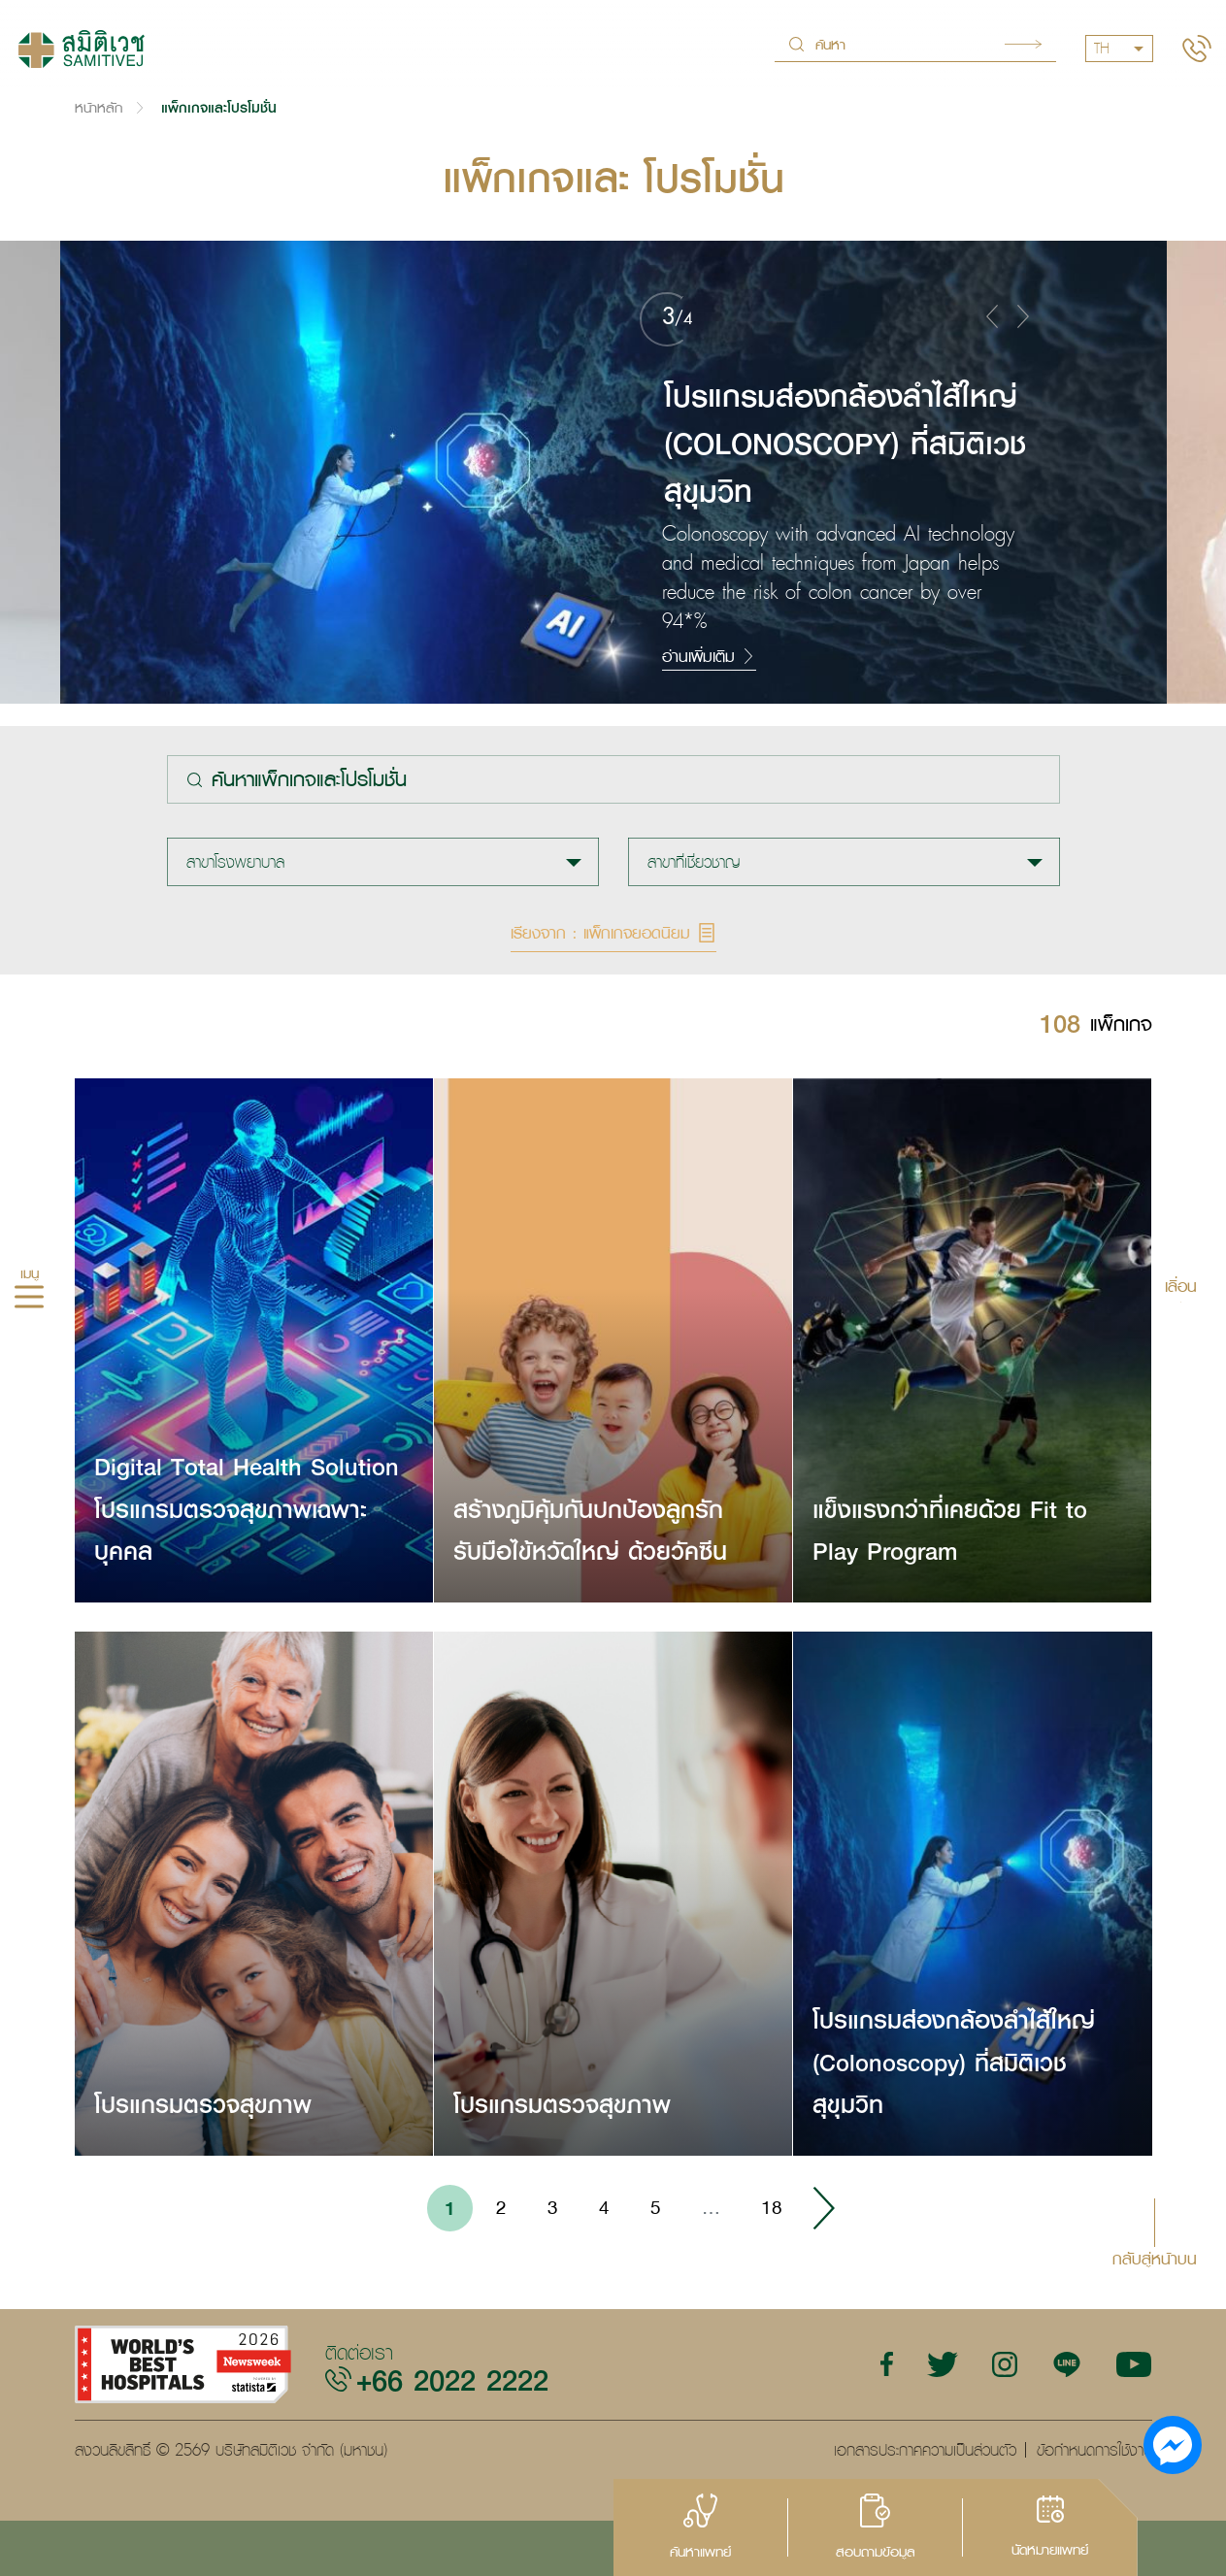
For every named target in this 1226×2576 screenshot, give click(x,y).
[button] (992, 315)
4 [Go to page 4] (604, 2207)
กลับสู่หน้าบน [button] (1154, 2257)
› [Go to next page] (823, 2208)
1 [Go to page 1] (450, 2207)
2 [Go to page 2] (501, 2207)
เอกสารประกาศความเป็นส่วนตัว (925, 2449)
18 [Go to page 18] (771, 2207)
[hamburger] (29, 1299)
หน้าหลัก (98, 107)
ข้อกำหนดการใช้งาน (1094, 2449)
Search (1023, 44)
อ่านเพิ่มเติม (709, 656)
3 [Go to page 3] (552, 2207)
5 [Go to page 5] (655, 2207)
